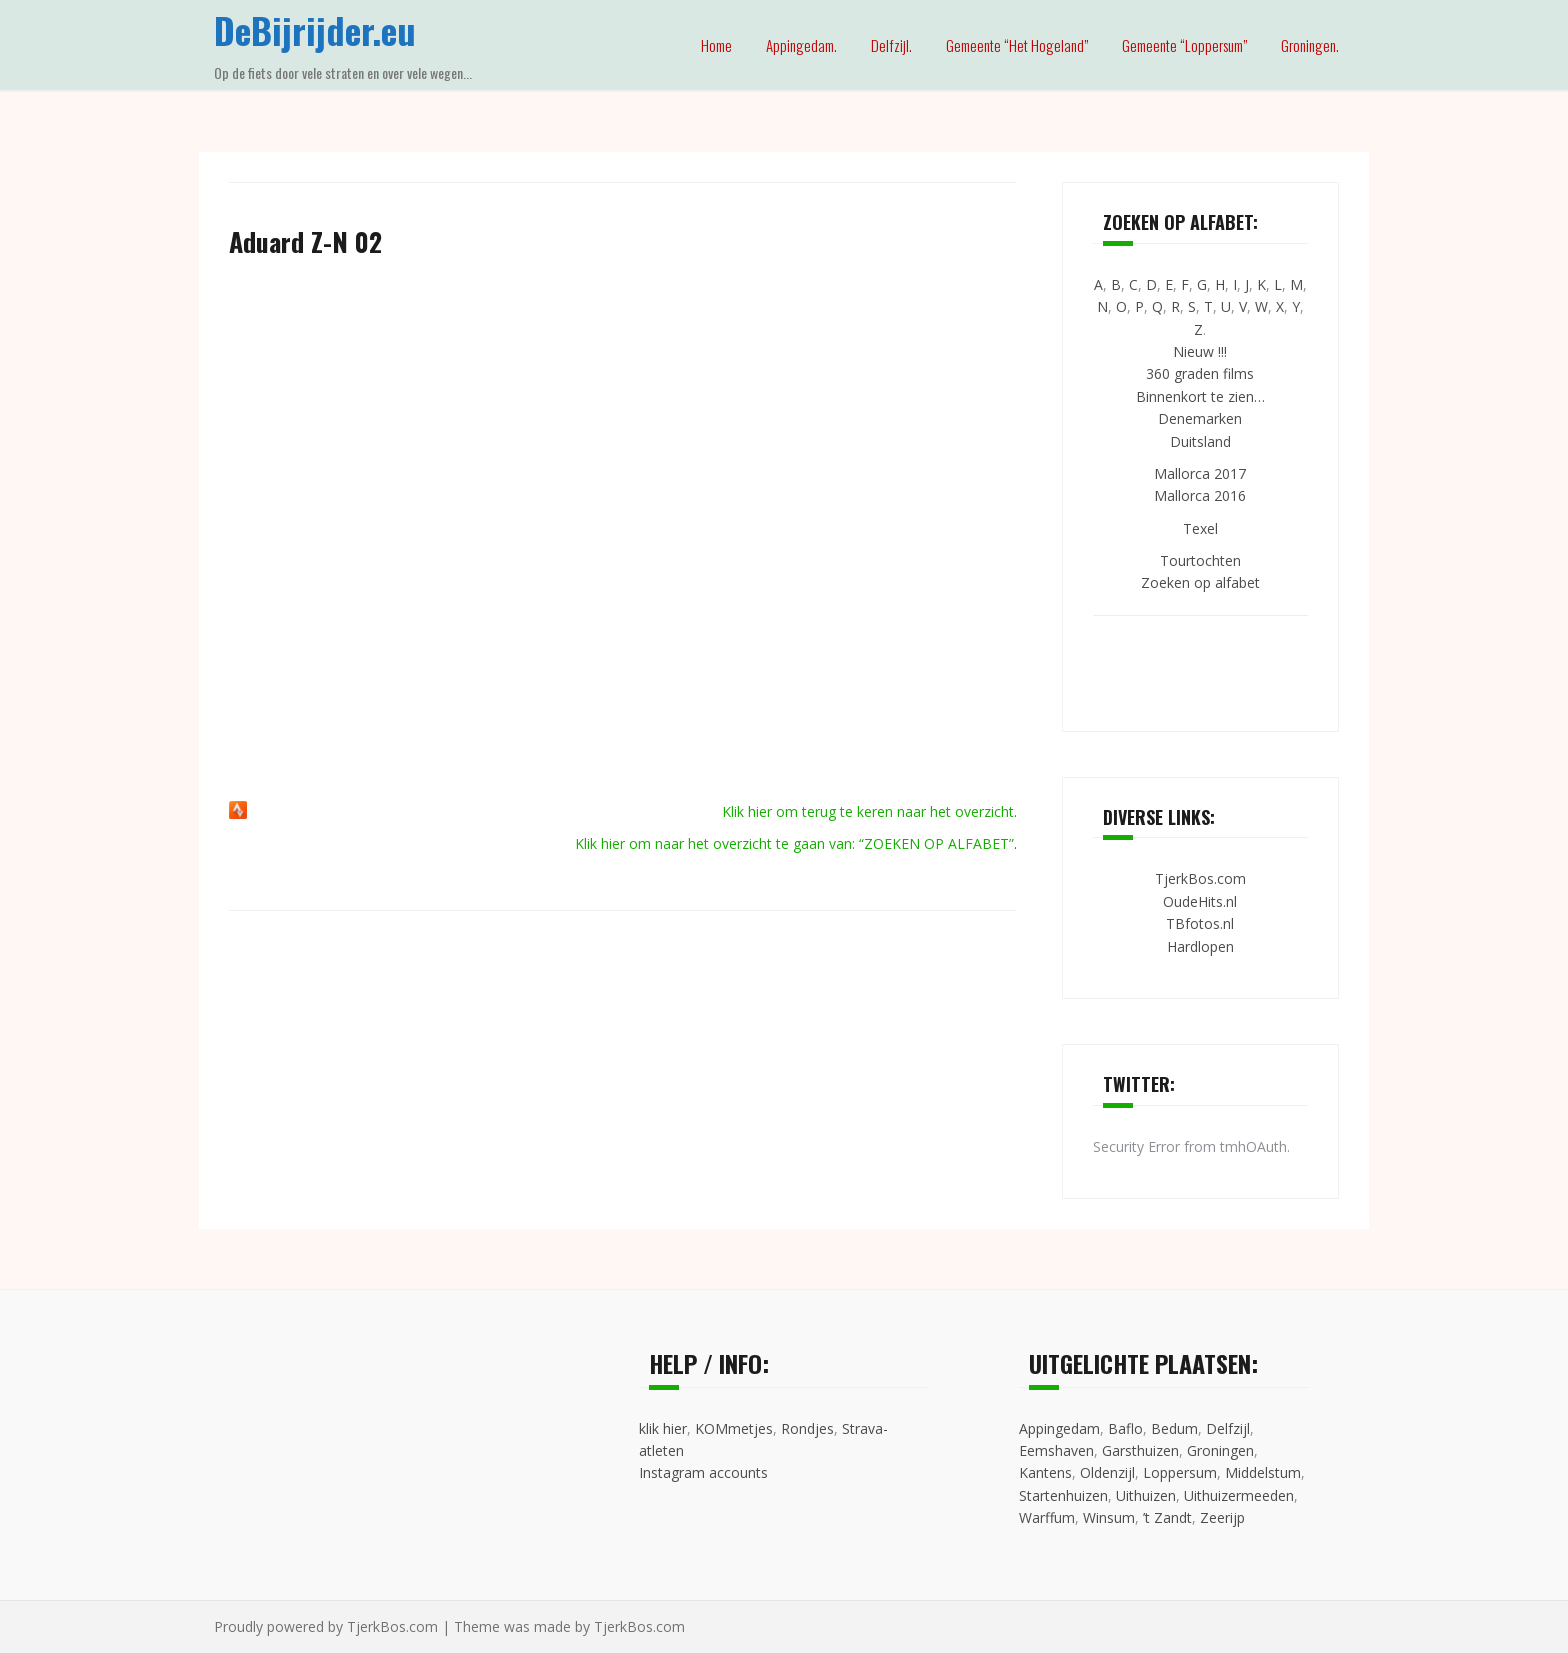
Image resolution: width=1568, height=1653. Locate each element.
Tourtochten (1200, 560)
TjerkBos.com (1200, 878)
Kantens (1045, 1472)
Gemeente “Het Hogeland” (1017, 45)
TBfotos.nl (1200, 923)
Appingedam (1059, 1428)
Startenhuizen (1063, 1495)
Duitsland (1200, 441)
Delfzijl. (891, 45)
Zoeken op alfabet (1200, 582)
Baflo (1125, 1428)
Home (716, 45)
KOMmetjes (734, 1428)
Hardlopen (1200, 946)
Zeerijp (1222, 1517)
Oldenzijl (1107, 1472)
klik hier (663, 1428)
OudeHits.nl (1200, 901)
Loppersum (1180, 1472)
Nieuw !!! (1200, 351)
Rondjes (807, 1428)
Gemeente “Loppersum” (1184, 45)
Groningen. (1310, 45)
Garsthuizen (1140, 1450)
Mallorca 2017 (1200, 473)
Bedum (1174, 1428)
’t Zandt (1167, 1517)
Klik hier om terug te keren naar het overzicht (868, 811)
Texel (1200, 528)
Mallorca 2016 (1200, 495)
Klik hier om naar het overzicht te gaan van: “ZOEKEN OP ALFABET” (794, 843)
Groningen (1220, 1450)
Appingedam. (801, 45)
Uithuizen (1146, 1495)
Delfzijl (1228, 1428)
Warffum (1047, 1517)
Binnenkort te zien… (1200, 396)
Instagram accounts (703, 1472)
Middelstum (1263, 1472)
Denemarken (1200, 418)
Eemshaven (1056, 1450)
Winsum (1109, 1517)
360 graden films (1200, 373)
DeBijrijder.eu (315, 29)
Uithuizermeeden (1239, 1495)
